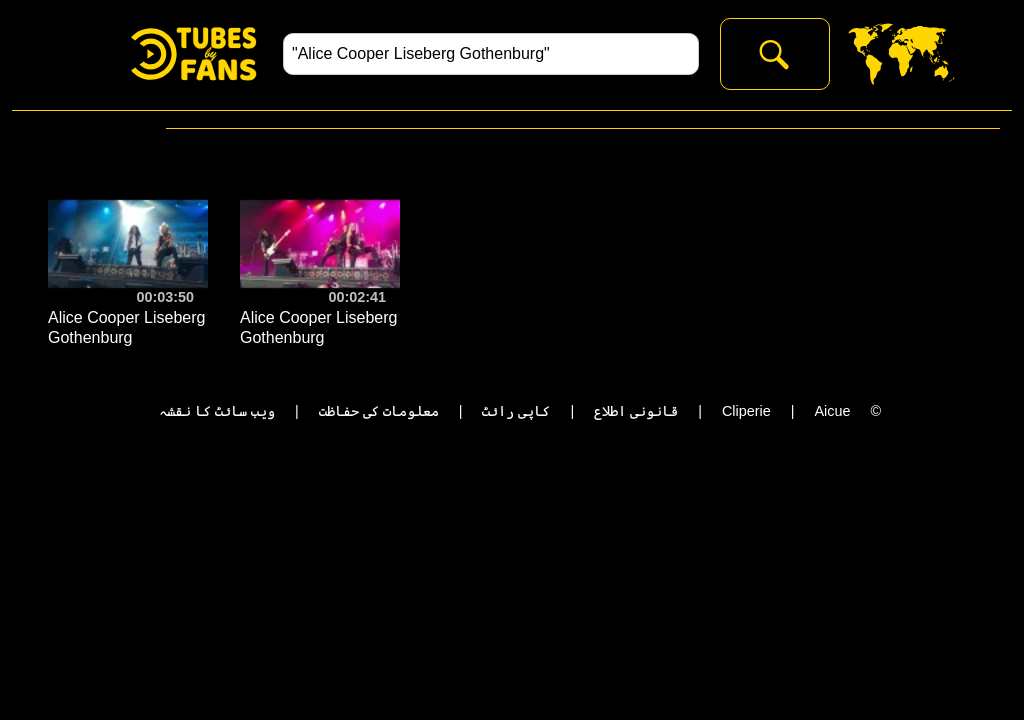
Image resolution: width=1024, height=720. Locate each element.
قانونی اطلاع (636, 411)
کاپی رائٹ (516, 411)
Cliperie (746, 411)
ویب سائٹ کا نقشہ (217, 411)
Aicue (832, 411)
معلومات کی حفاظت (379, 411)
